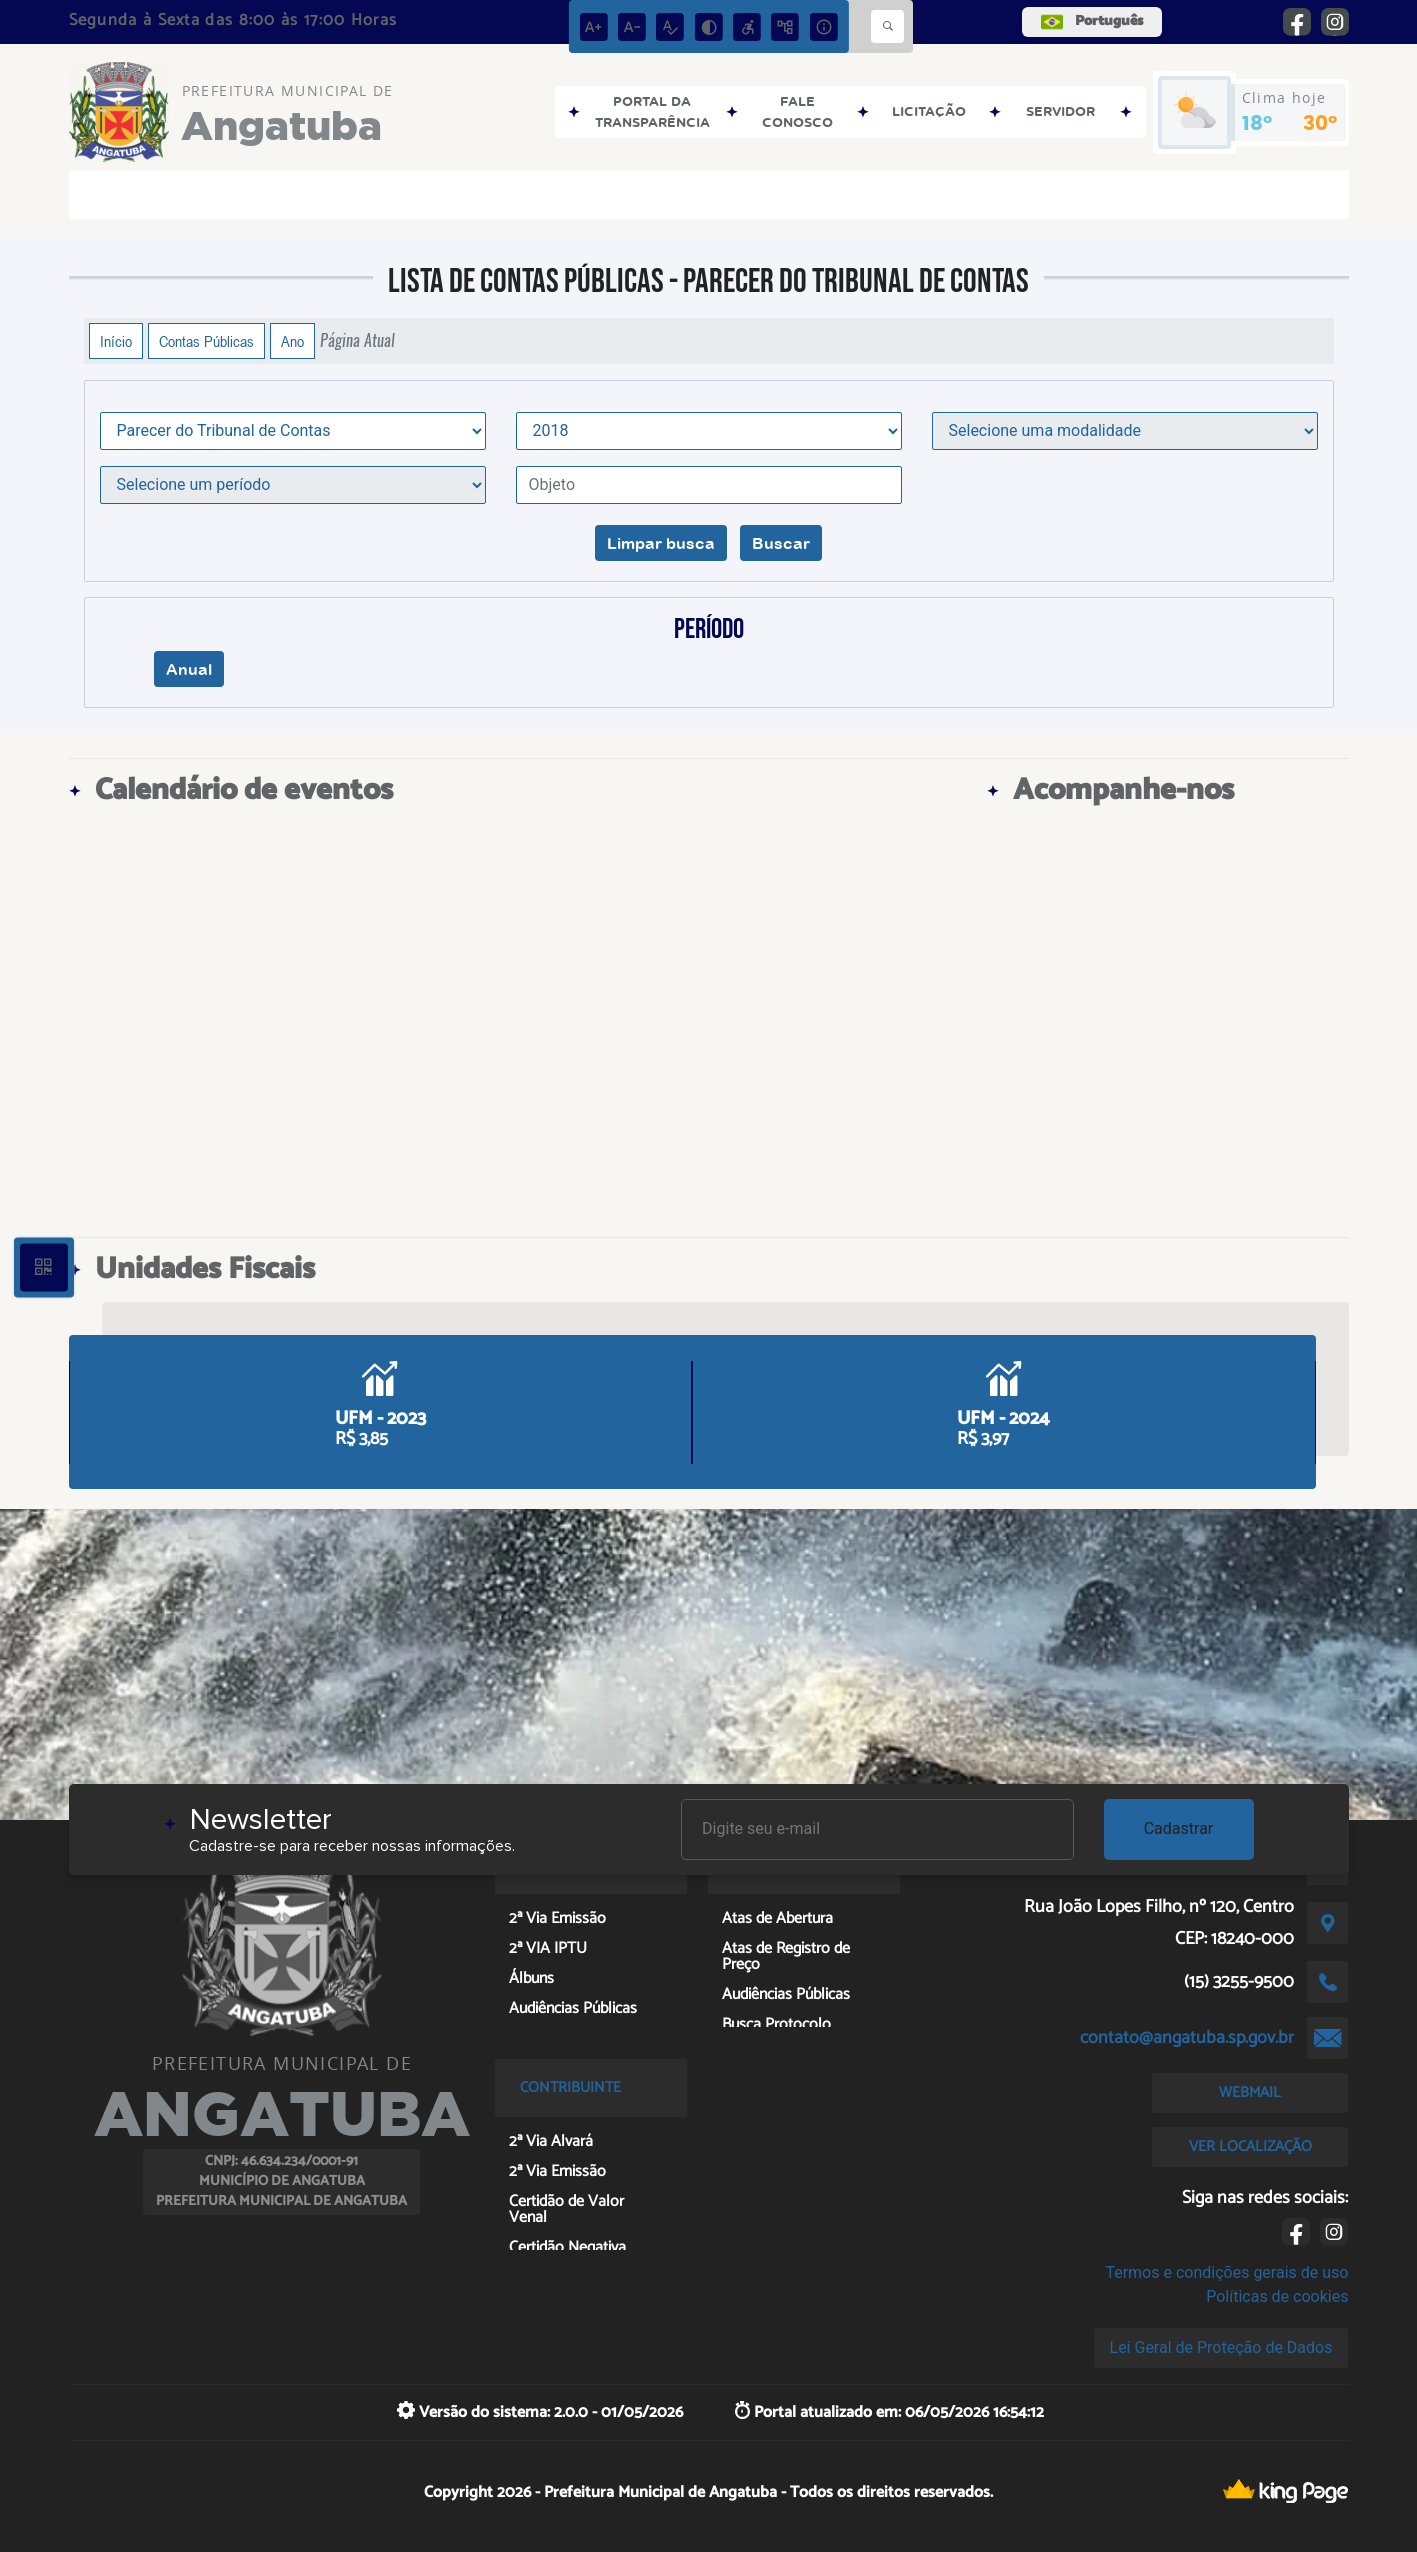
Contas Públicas (206, 341)
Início (116, 341)
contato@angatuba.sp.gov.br (1187, 2038)
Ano (292, 341)
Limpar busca (661, 543)
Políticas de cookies (1277, 2296)
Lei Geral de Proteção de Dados (1221, 2347)
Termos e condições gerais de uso (1226, 2272)
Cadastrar (1179, 1828)
